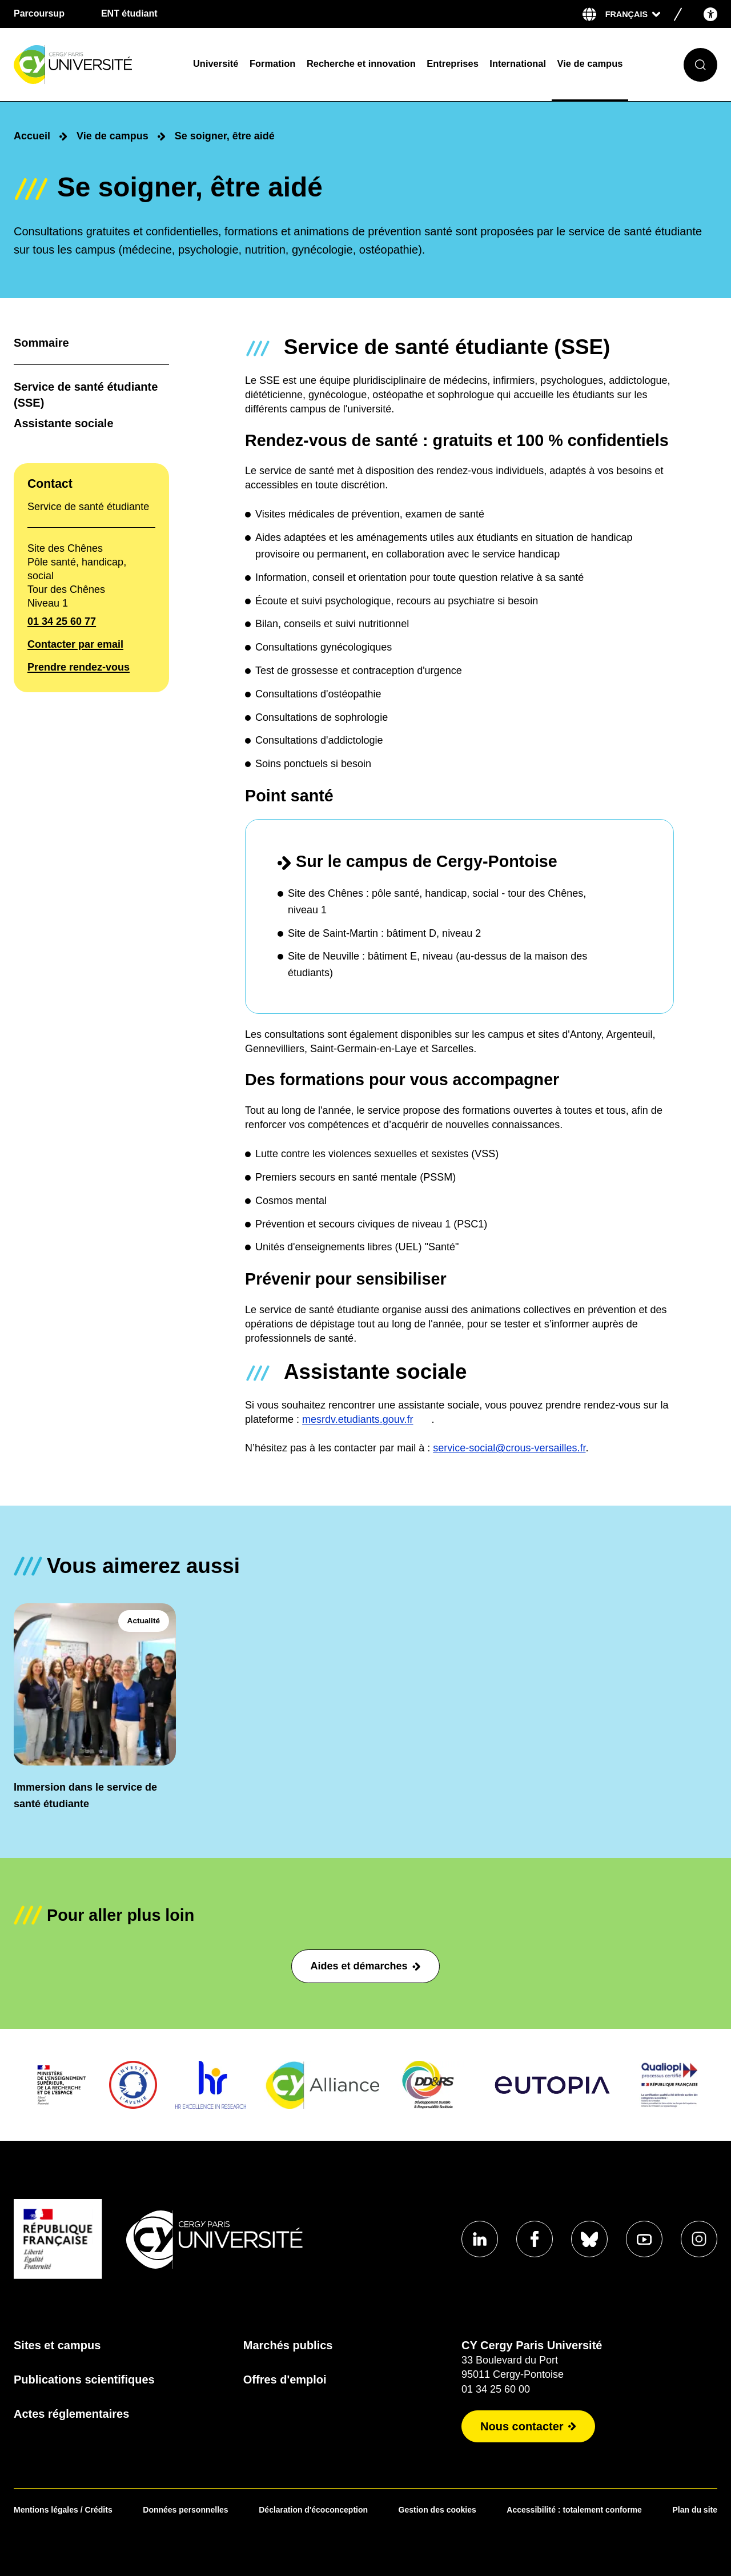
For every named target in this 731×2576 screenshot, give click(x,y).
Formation (272, 63)
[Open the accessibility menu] (710, 14)
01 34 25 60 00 (495, 2389)
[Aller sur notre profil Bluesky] (589, 2239)
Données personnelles (185, 2509)
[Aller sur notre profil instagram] (699, 2239)
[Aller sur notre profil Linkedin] (479, 2239)
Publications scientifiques (84, 2379)
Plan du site (694, 2509)
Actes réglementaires (71, 2414)
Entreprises (452, 63)
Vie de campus (590, 63)
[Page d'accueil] (96, 65)
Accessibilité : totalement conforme (574, 2509)
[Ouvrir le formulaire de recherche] (700, 65)
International (517, 63)
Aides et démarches (365, 1966)
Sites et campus (57, 2345)
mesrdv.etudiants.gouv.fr (357, 1420)
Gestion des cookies (437, 2509)
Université (215, 63)
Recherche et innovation (361, 63)
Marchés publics (288, 2345)
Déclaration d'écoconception (313, 2509)
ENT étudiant (129, 13)
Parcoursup (39, 13)
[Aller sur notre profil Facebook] (534, 2239)
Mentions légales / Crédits (63, 2509)
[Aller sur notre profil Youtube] (644, 2239)
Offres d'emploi (285, 2379)
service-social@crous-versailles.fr (509, 1448)
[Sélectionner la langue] (632, 14)
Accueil (32, 136)
